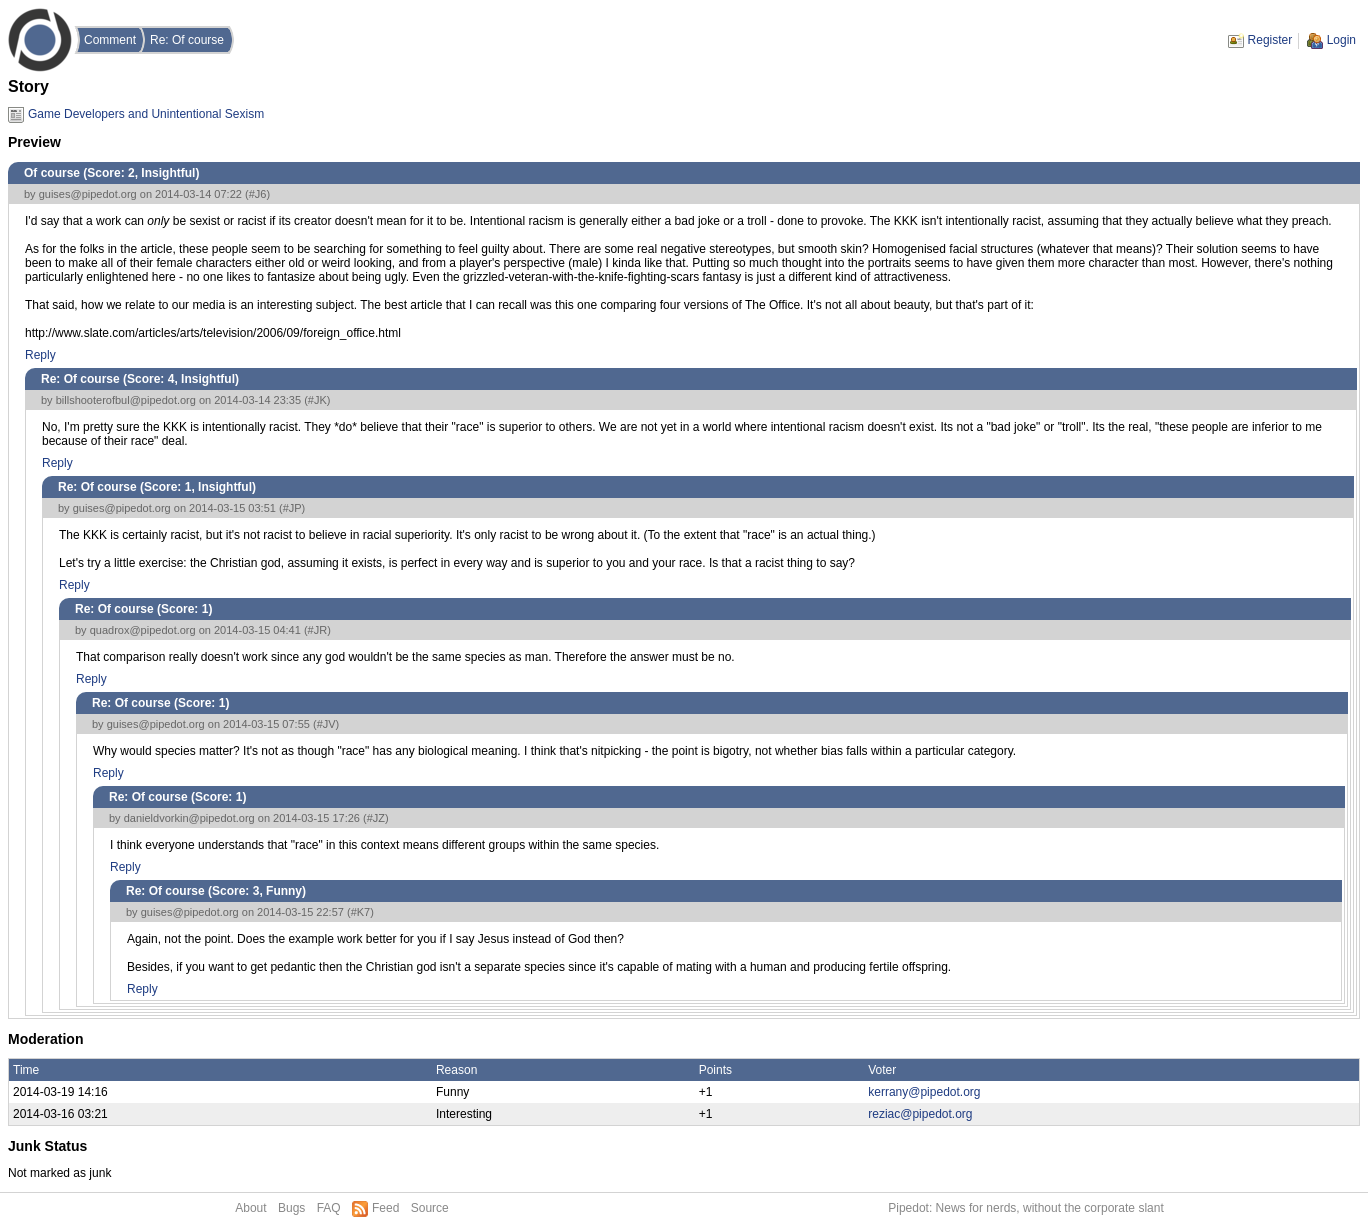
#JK (317, 400)
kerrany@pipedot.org (924, 1092)
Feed (385, 1208)
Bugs (291, 1208)
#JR (318, 630)
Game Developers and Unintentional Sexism (146, 114)
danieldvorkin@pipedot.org (189, 818)
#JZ (376, 818)
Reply (40, 355)
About (250, 1208)
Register (1270, 40)
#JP (292, 508)
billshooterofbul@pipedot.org (126, 400)
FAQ (329, 1208)
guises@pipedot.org (88, 194)
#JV (326, 724)
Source (430, 1208)
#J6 (258, 194)
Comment (110, 40)
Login (1341, 40)
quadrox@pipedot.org (143, 630)
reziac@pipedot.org (920, 1114)
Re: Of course (187, 40)
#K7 (361, 912)
